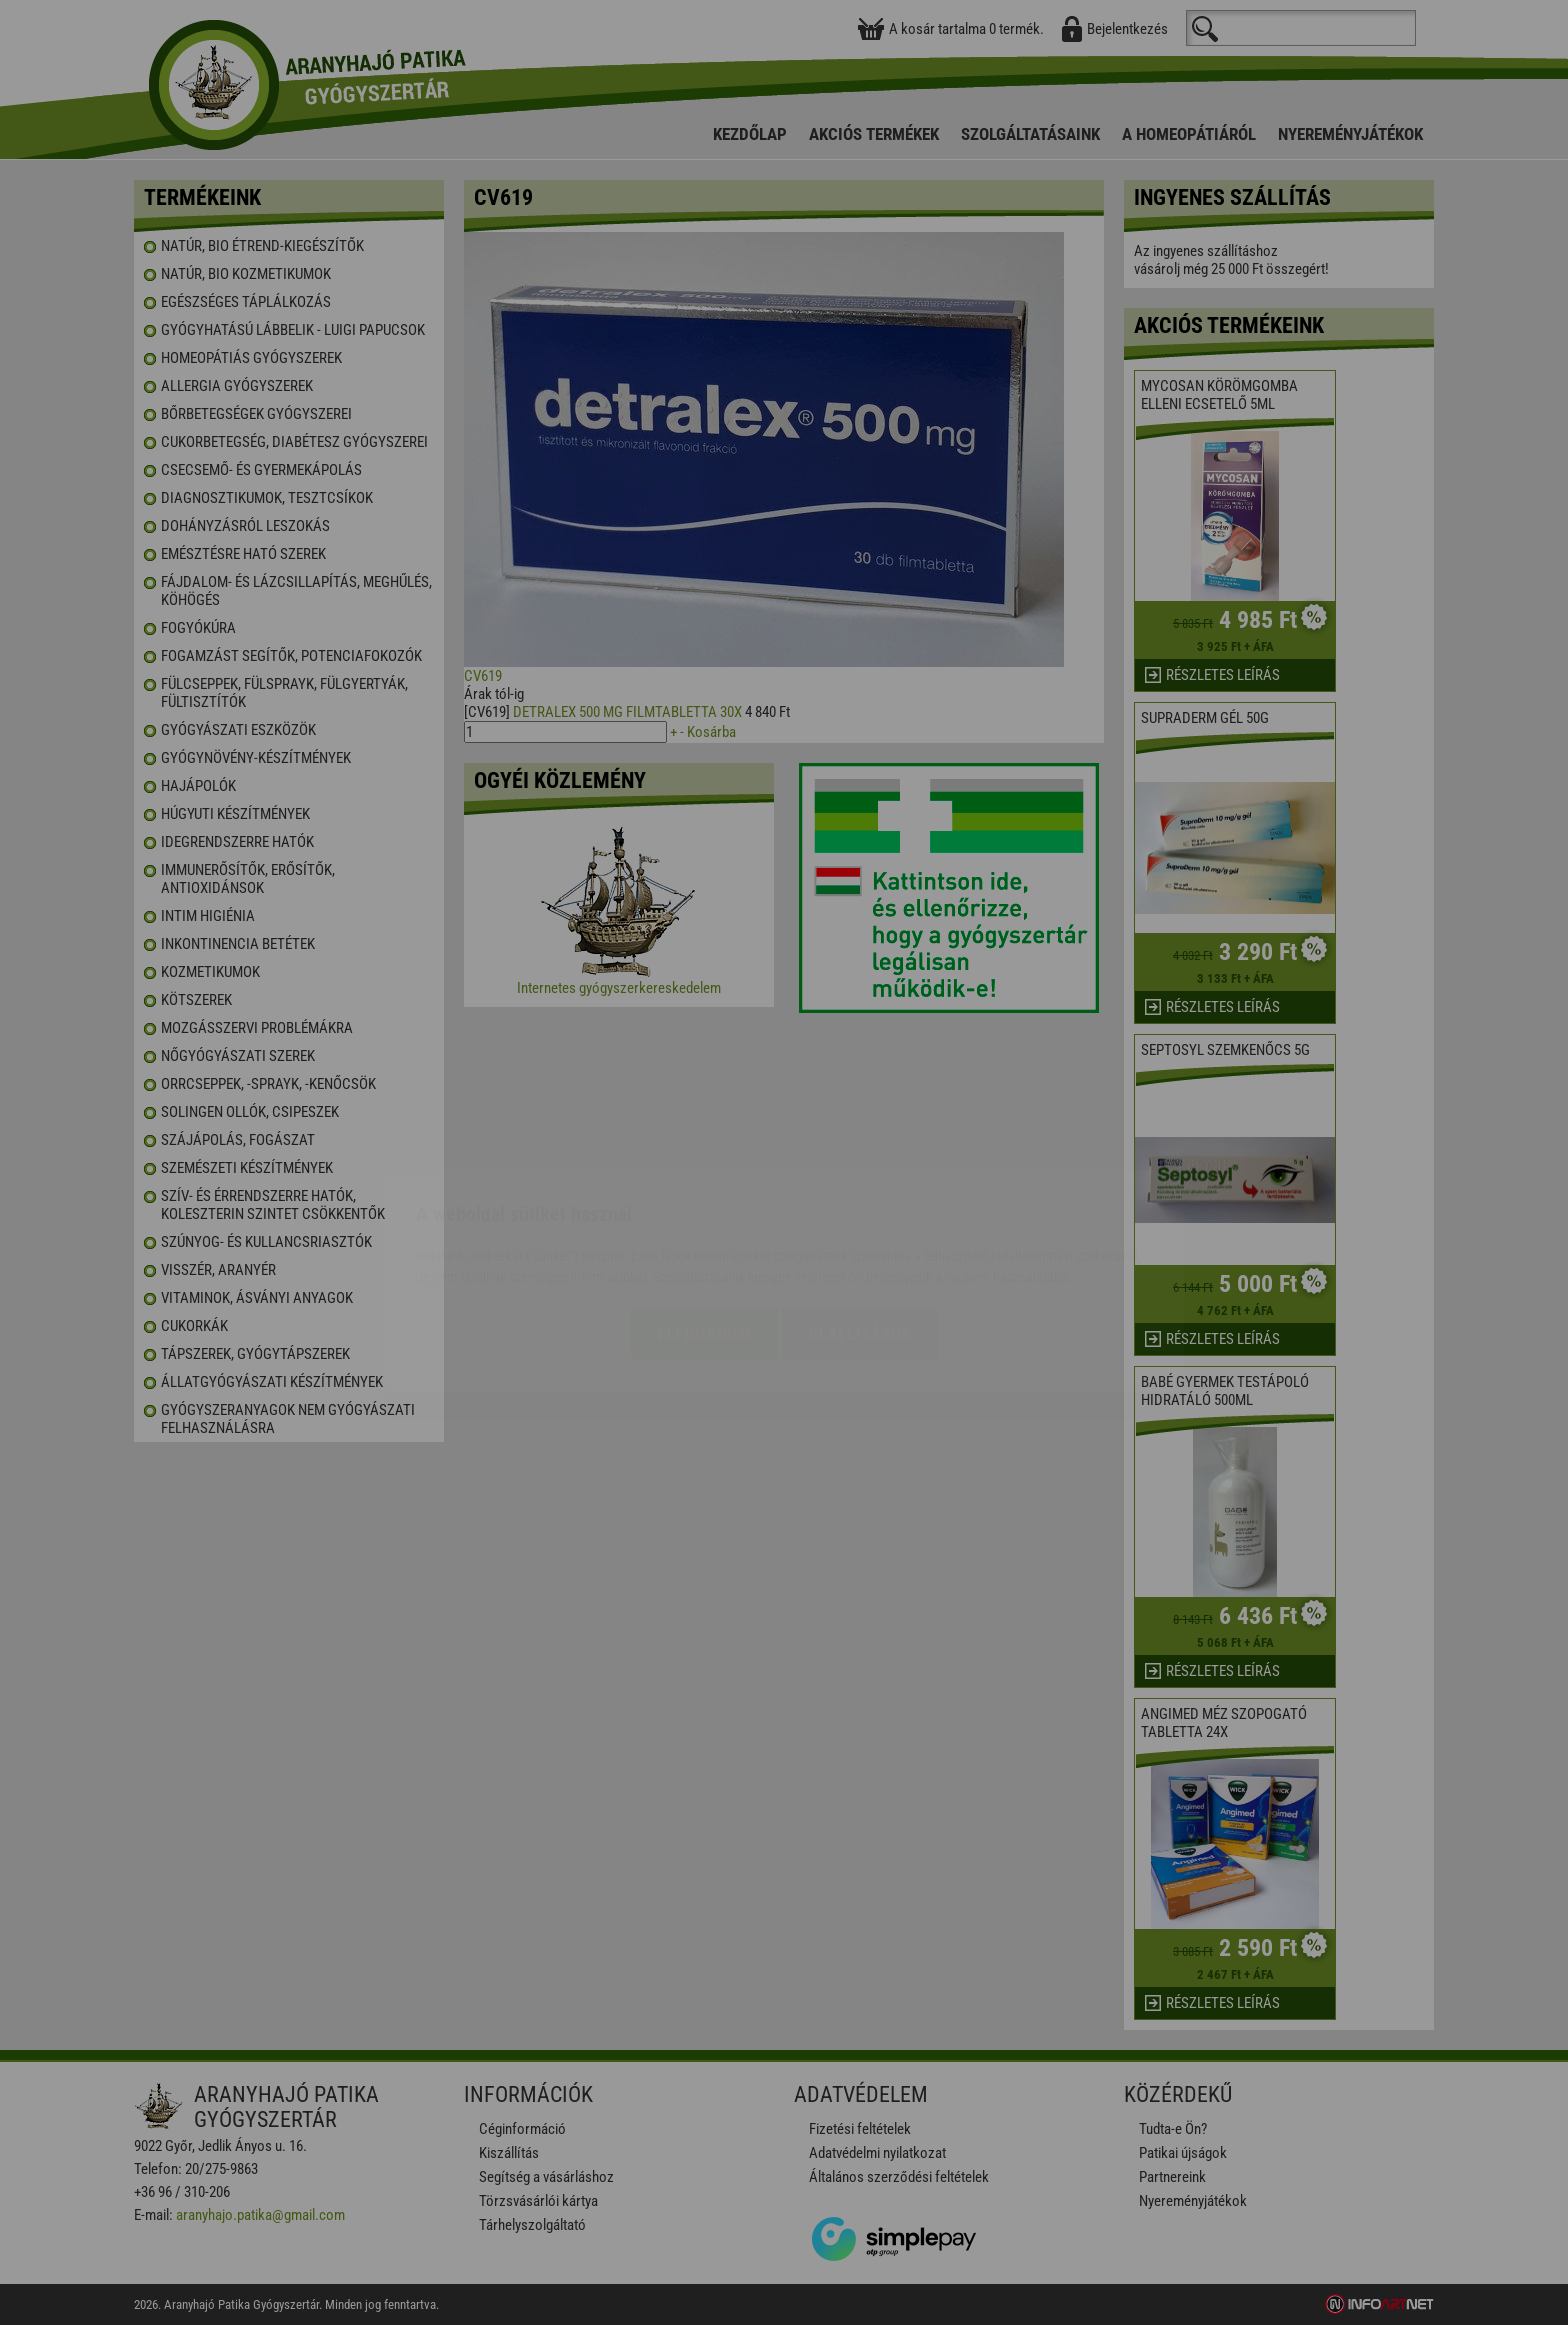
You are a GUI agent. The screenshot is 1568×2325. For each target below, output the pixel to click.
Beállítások (860, 1215)
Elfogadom (704, 1215)
